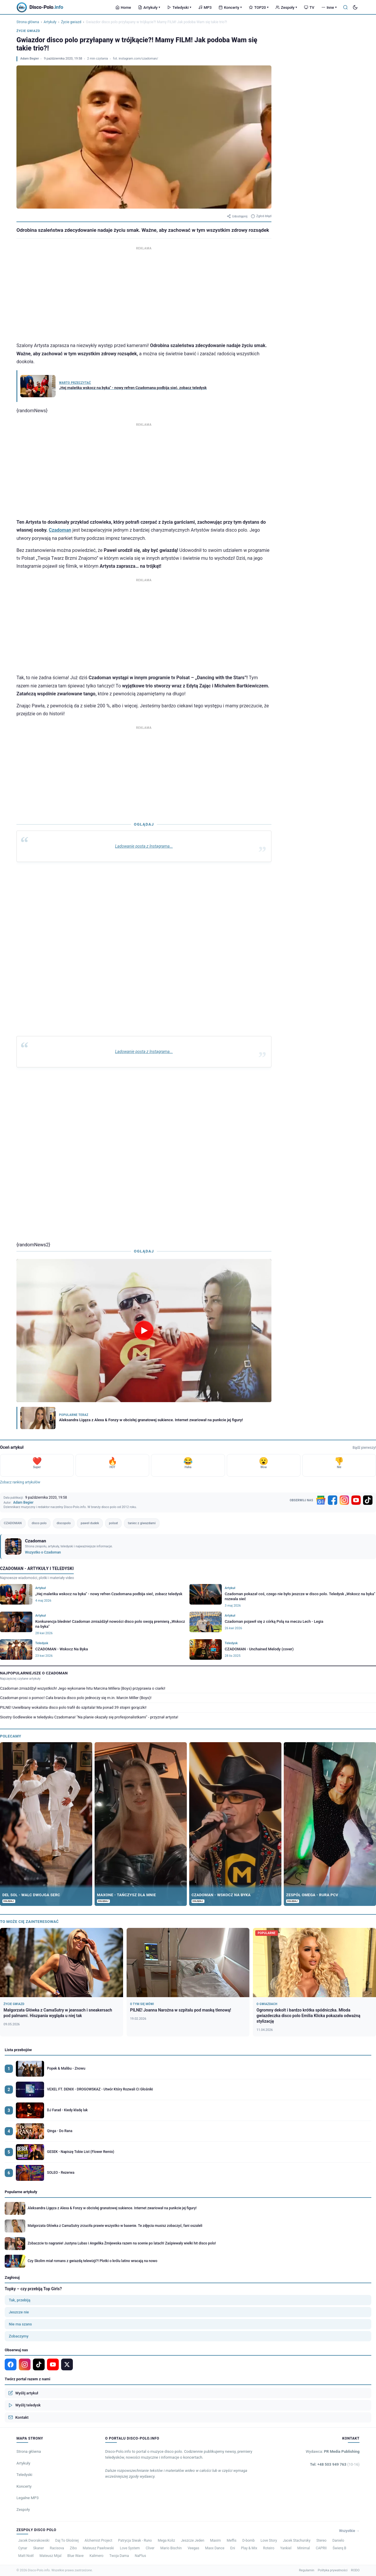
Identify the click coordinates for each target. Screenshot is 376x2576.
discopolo (64, 1523)
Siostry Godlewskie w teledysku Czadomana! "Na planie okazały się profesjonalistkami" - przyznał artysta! (89, 1717)
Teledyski (179, 7)
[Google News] (320, 1500)
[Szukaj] (345, 7)
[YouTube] (356, 1500)
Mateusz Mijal (51, 2556)
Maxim (215, 2540)
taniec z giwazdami (141, 1523)
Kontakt (18, 2417)
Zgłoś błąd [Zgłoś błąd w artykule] (261, 216)
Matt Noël (26, 2556)
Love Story (269, 2540)
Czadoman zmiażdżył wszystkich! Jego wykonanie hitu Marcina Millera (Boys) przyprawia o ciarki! (82, 1688)
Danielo (338, 2540)
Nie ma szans (20, 2324)
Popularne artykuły (21, 2192)
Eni (232, 2548)
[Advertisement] (143, 293)
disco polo (39, 1523)
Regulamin (306, 2570)
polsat (113, 1523)
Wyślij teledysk (24, 2405)
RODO (355, 2570)
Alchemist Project (98, 2540)
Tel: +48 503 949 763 (335, 2464)
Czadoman (60, 530)
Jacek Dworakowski (33, 2540)
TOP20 (258, 7)
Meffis (231, 2540)
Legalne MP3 (27, 2498)
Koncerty (230, 7)
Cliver (150, 2548)
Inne (329, 7)
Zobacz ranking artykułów (20, 1482)
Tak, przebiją (19, 2300)
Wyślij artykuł (23, 2393)
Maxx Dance (214, 2548)
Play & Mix (249, 2548)
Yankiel (285, 2548)
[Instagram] (344, 1500)
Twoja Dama (119, 2556)
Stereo (321, 2540)
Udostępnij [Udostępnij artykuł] (237, 216)
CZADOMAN (13, 1523)
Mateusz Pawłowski (98, 2548)
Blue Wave (75, 2556)
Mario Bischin (171, 2548)
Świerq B (339, 2548)
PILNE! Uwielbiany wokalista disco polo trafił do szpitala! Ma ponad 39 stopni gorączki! (73, 1707)
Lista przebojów (18, 2050)
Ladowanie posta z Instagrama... (144, 846)
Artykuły (149, 7)
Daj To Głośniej (67, 2540)
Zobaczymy (18, 2336)
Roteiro (268, 2548)
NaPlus (140, 2556)
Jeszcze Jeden (192, 2540)
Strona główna (27, 22)
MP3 (205, 7)
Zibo (73, 2548)
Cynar (22, 2548)
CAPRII (321, 2548)
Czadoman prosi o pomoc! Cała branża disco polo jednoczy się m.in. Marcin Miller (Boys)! (76, 1698)
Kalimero (97, 2556)
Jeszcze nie (19, 2312)
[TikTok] (367, 1500)
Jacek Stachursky (296, 2540)
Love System (130, 2548)
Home (123, 7)
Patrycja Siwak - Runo (135, 2540)
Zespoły (286, 7)
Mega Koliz (166, 2540)
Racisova (57, 2548)
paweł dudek (90, 1523)
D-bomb (248, 2540)
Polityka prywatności (333, 2570)
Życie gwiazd (71, 22)
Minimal (303, 2548)
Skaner (38, 2548)
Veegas (193, 2548)
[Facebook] (332, 1500)
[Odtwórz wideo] (144, 1331)
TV (309, 7)
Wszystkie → (349, 2531)
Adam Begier (29, 58)
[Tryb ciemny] (355, 7)
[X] (67, 2364)
